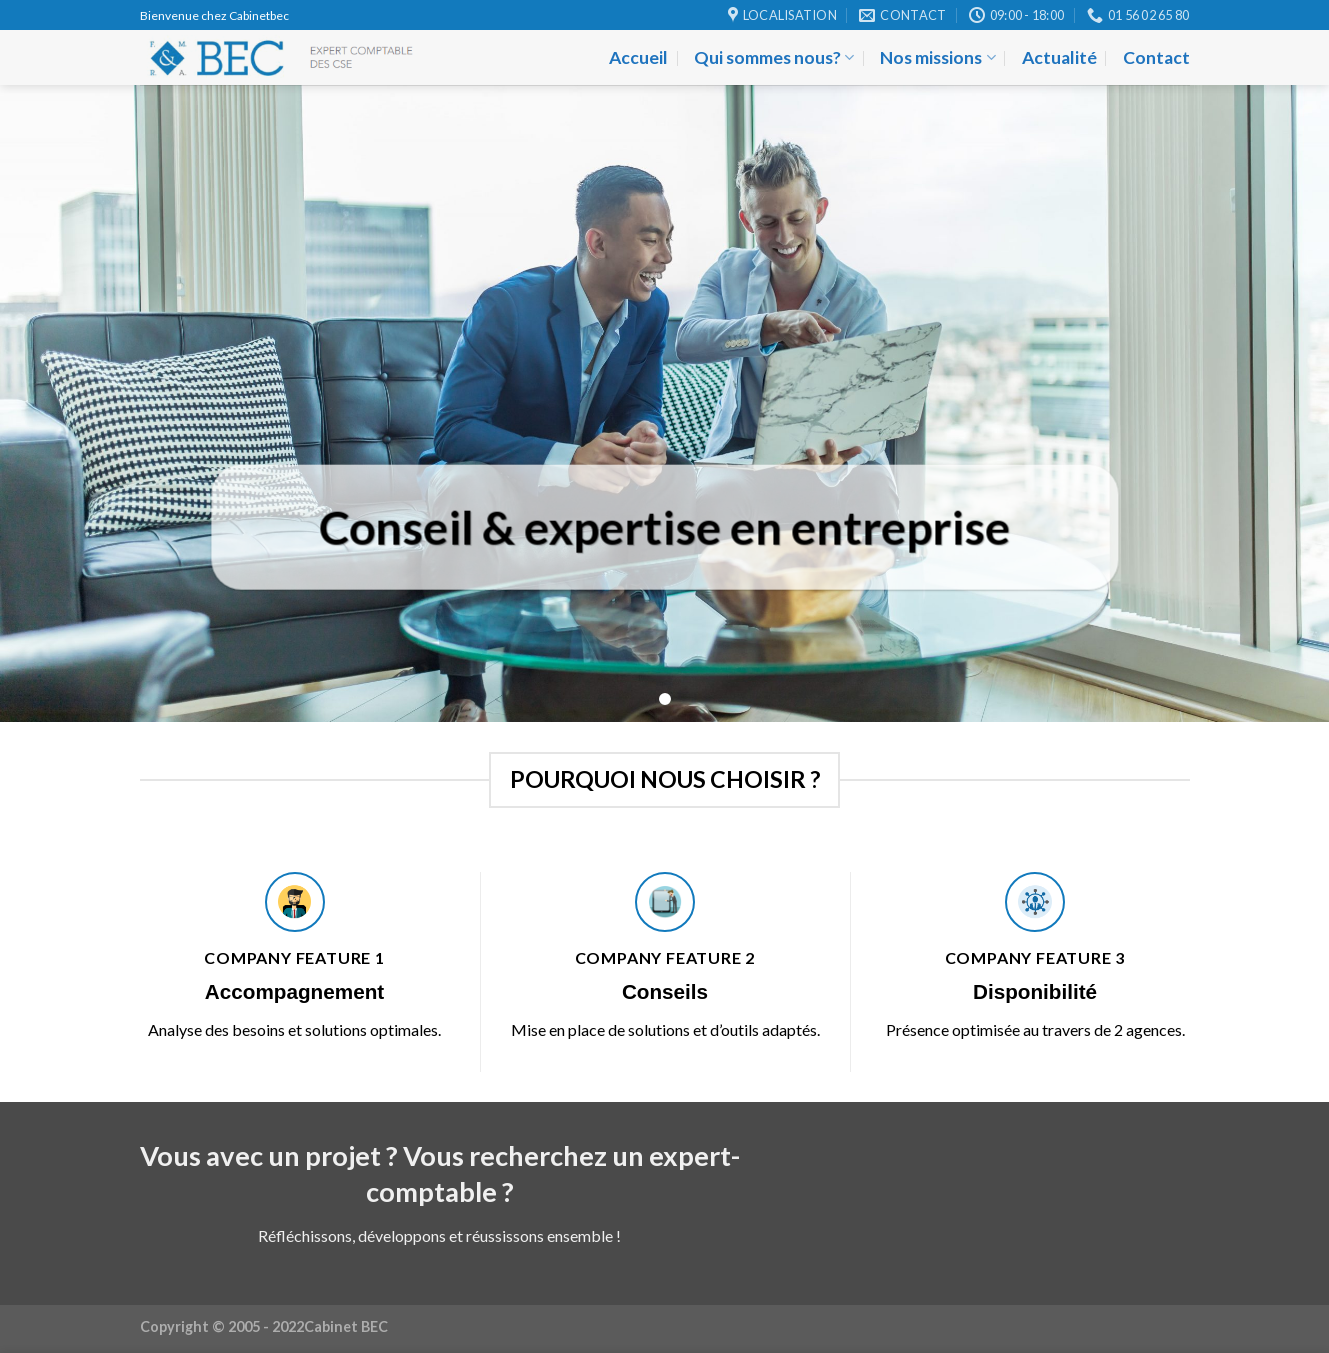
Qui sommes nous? (774, 57)
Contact (1156, 57)
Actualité (1059, 57)
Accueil (638, 57)
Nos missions (937, 57)
